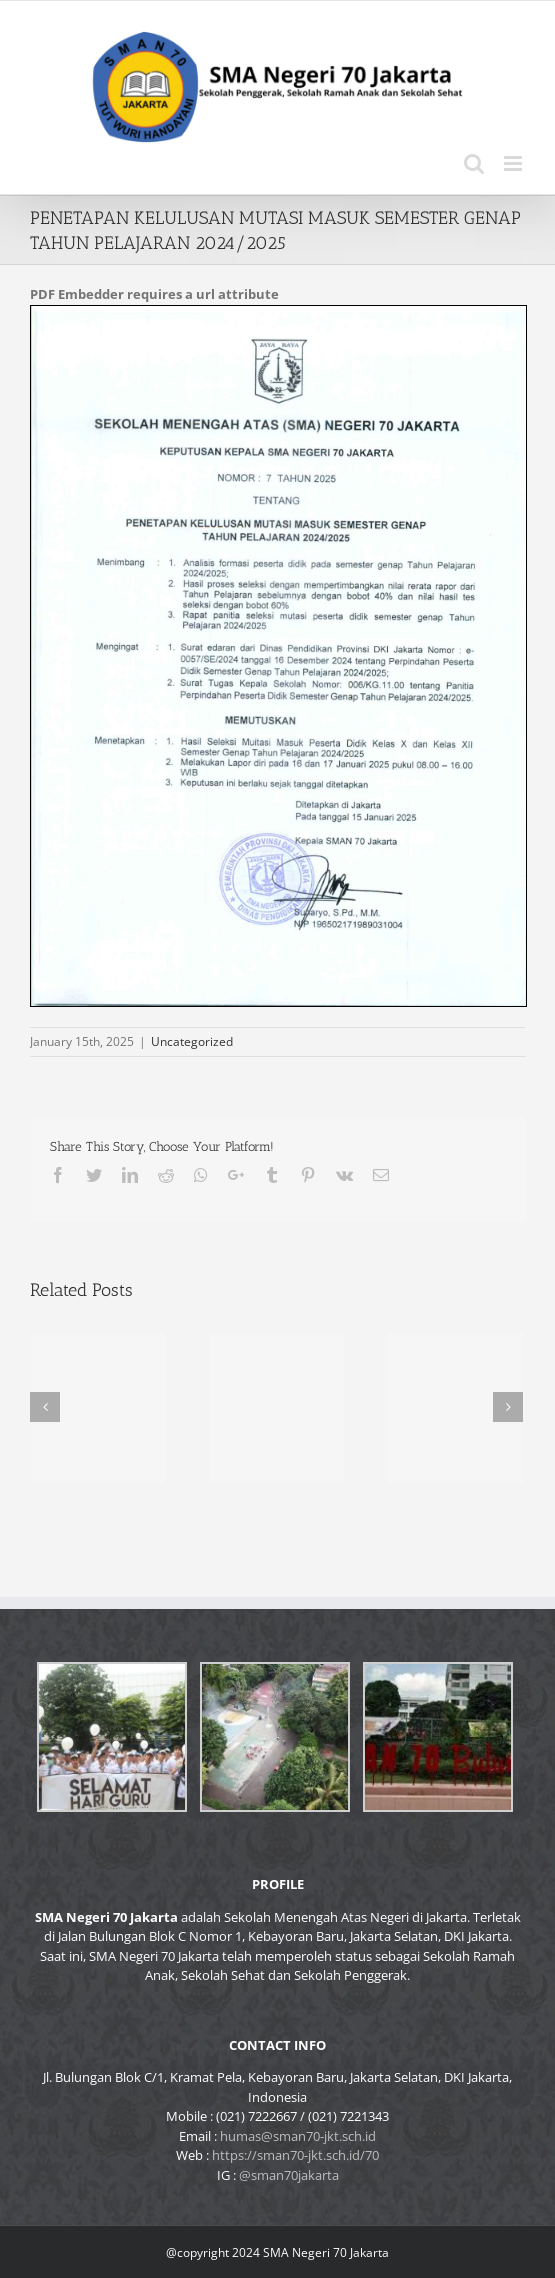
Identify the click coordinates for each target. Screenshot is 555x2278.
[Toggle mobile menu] (514, 163)
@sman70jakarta (289, 2175)
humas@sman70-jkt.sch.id (298, 2136)
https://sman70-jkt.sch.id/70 (295, 2155)
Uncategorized (192, 1041)
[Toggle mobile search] (474, 163)
